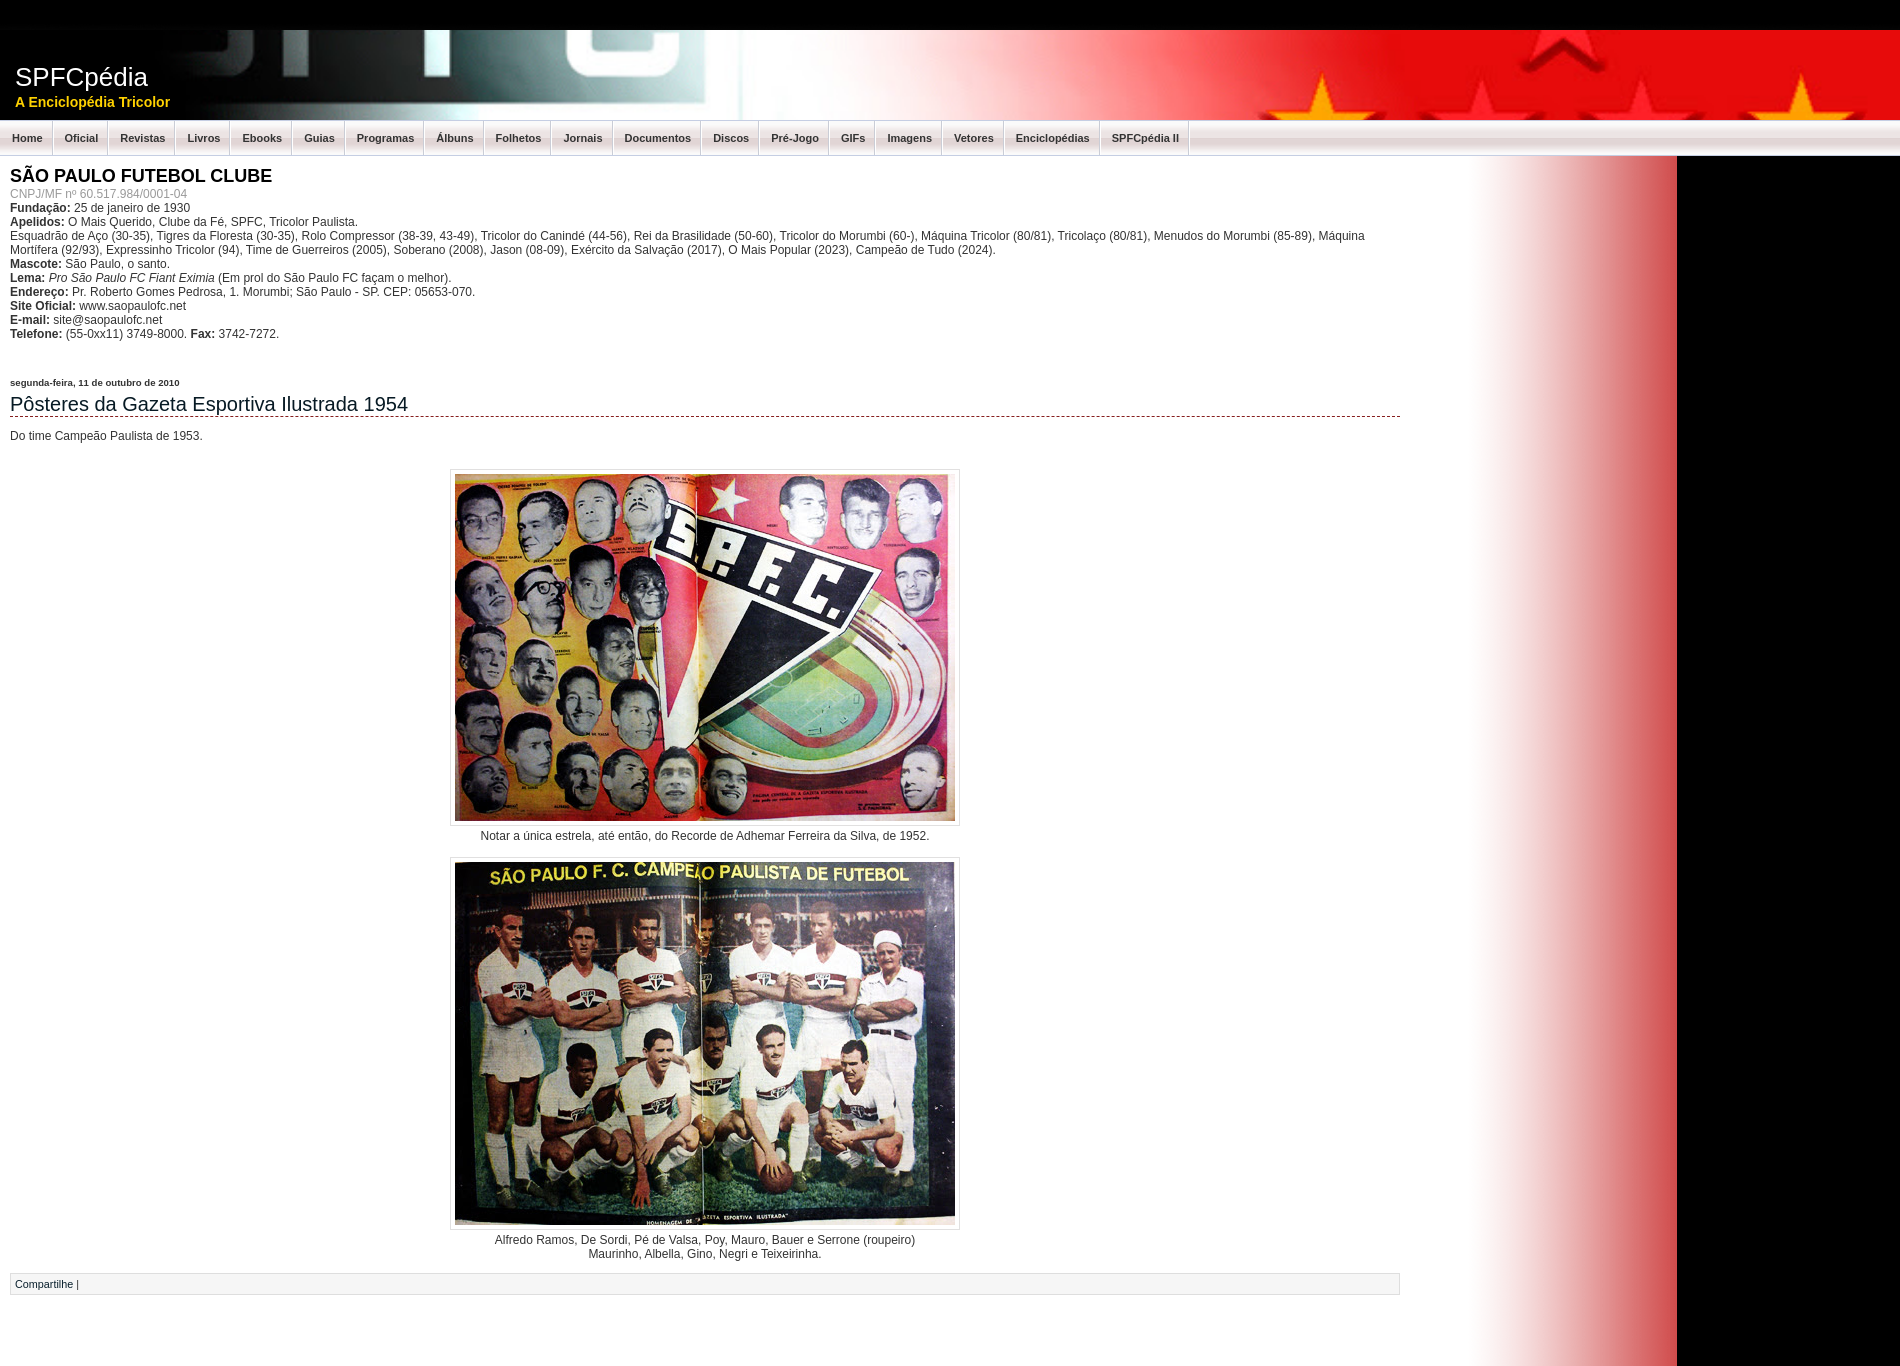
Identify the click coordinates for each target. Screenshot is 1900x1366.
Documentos (658, 138)
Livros (203, 138)
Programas (385, 138)
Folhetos (519, 138)
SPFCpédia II (1145, 138)
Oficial (82, 138)
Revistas (142, 138)
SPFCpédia (81, 77)
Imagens (909, 138)
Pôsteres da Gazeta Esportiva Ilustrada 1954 (209, 404)
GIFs (853, 138)
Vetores (974, 138)
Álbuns (454, 138)
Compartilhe (44, 1284)
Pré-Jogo (795, 138)
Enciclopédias (1053, 138)
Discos (731, 138)
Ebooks (262, 138)
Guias (319, 138)
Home (27, 138)
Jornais (582, 138)
